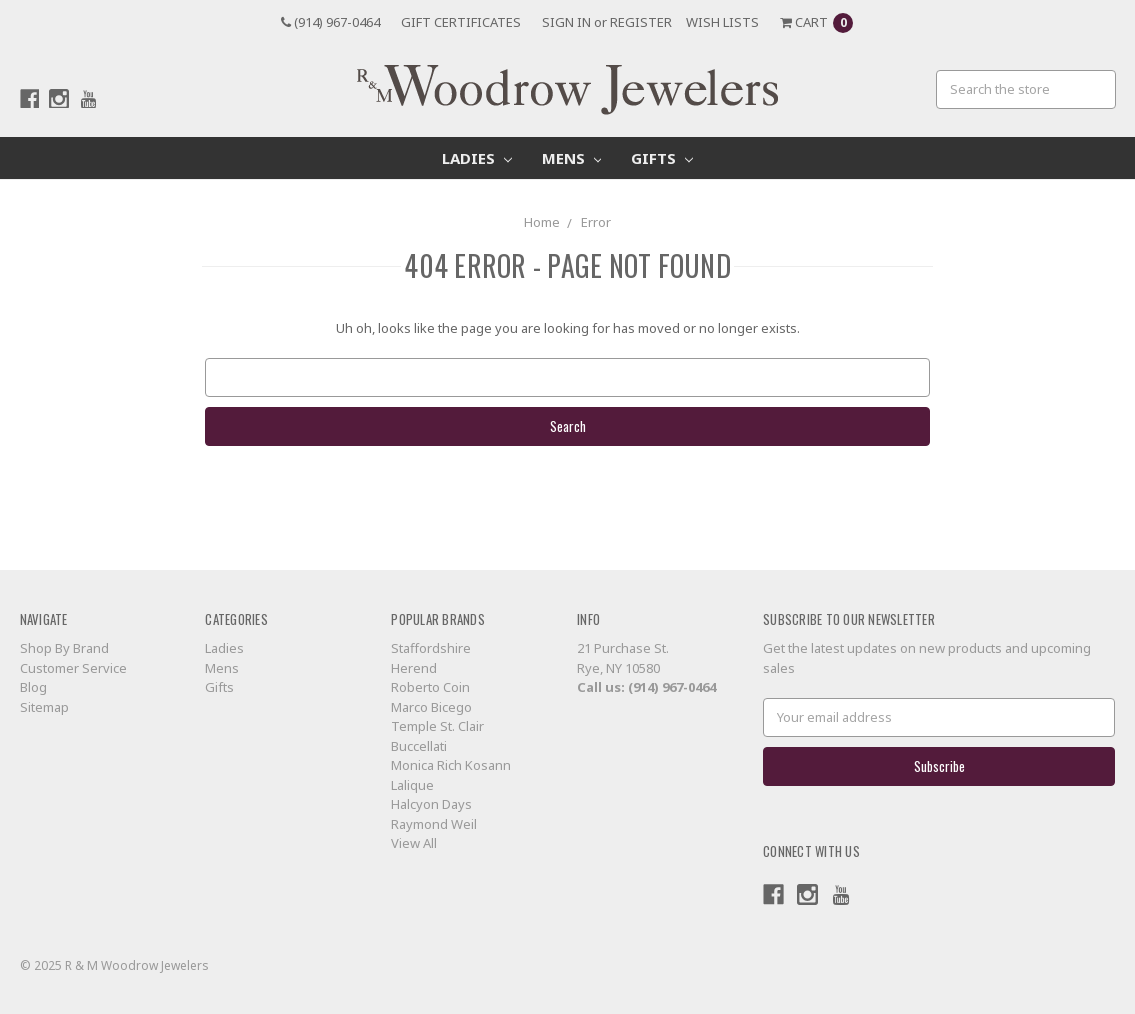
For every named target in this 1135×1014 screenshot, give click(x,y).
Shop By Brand (64, 648)
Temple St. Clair (437, 726)
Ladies (477, 158)
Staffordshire (431, 648)
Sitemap (44, 707)
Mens (572, 158)
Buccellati (419, 746)
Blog (33, 687)
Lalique (412, 785)
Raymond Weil (434, 824)
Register (641, 22)
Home (542, 222)
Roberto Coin (430, 687)
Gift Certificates (461, 22)
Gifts (662, 158)
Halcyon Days (431, 804)
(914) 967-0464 (330, 22)
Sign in (566, 22)
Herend (414, 668)
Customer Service (73, 668)
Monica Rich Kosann (451, 765)
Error (596, 222)
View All (414, 843)
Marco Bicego (431, 707)
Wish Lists (722, 22)
